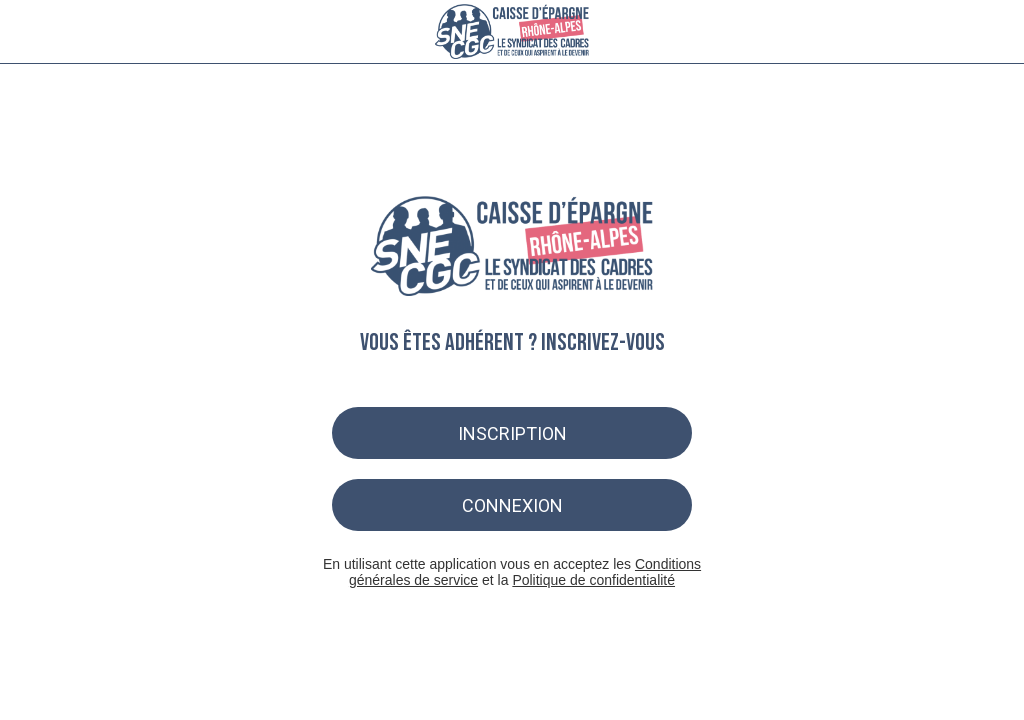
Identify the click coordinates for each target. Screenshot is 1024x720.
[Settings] (992, 32)
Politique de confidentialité (593, 580)
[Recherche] (940, 32)
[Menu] (32, 32)
